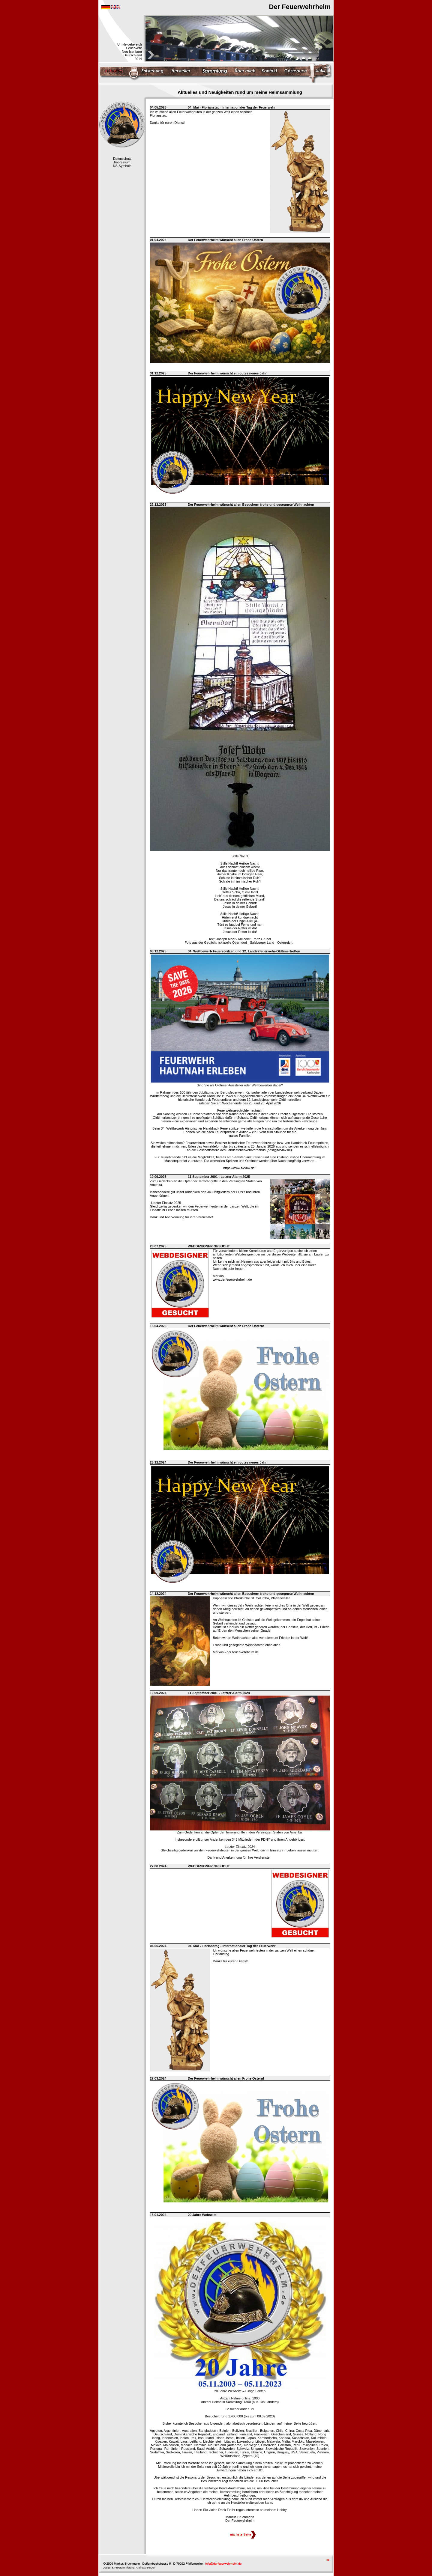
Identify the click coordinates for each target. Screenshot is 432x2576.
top (328, 2559)
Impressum (122, 162)
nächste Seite (243, 2534)
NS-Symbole (122, 166)
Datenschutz (122, 158)
